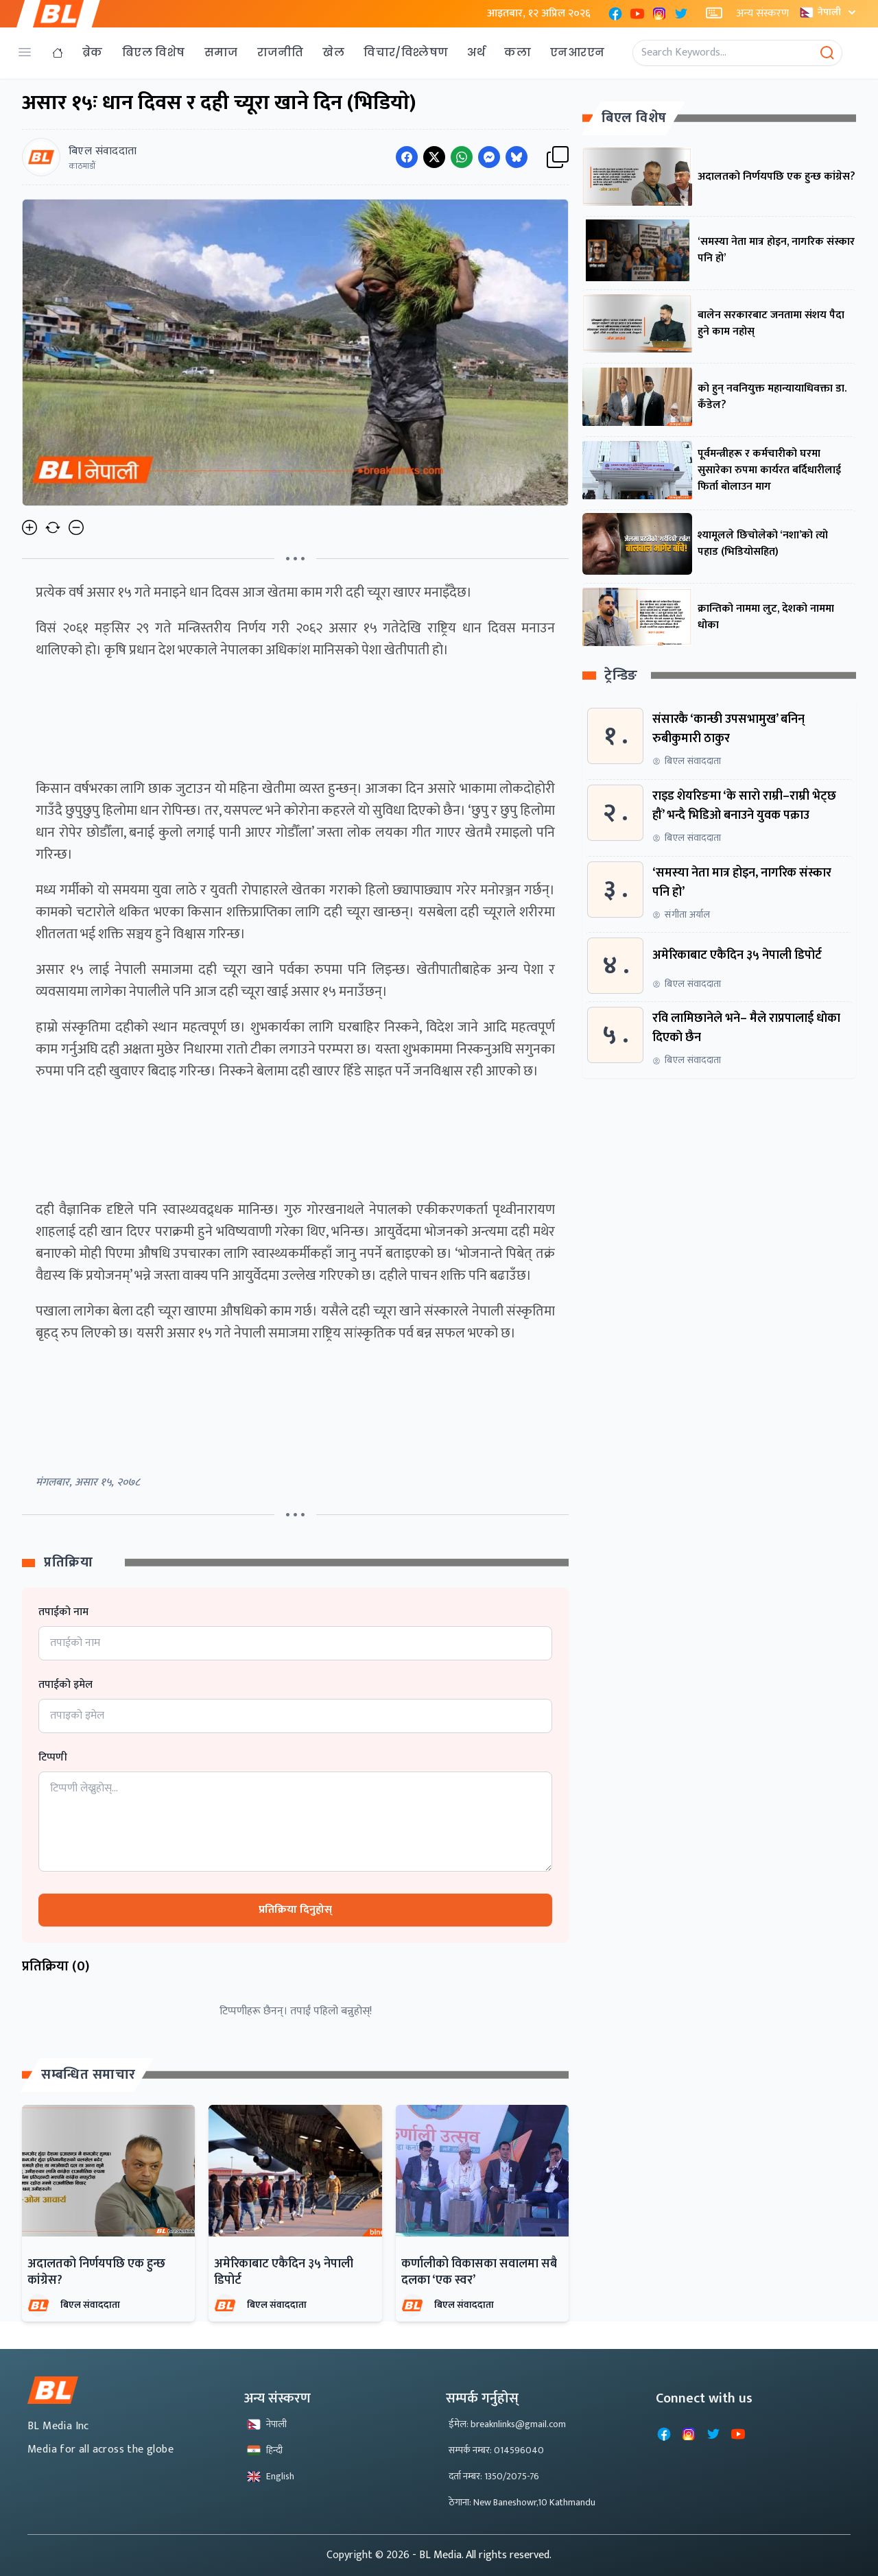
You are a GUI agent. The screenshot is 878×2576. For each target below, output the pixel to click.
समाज (221, 52)
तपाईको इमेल (65, 1685)
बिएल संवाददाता (90, 2305)
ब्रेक (92, 52)
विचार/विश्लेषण (406, 52)
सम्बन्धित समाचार (88, 2074)
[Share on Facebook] (407, 157)
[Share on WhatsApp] (462, 157)
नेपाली (829, 12)
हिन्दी (265, 2450)
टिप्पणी (52, 1758)
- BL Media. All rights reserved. (481, 2555)
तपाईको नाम (63, 1612)
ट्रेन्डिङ (621, 676)
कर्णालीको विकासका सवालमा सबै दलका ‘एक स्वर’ (479, 2272)
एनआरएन (577, 52)
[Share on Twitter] (434, 157)
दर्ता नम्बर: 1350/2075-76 (494, 2476)
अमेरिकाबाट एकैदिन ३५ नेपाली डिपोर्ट (283, 2272)
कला (517, 52)
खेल (333, 52)
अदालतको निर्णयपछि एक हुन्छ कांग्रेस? (96, 2272)
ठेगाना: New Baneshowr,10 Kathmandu (522, 2502)
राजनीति (280, 52)
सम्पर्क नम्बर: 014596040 (496, 2450)
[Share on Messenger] (489, 157)
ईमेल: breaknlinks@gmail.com (507, 2424)
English (270, 2476)
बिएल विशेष (153, 52)
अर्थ (476, 52)
